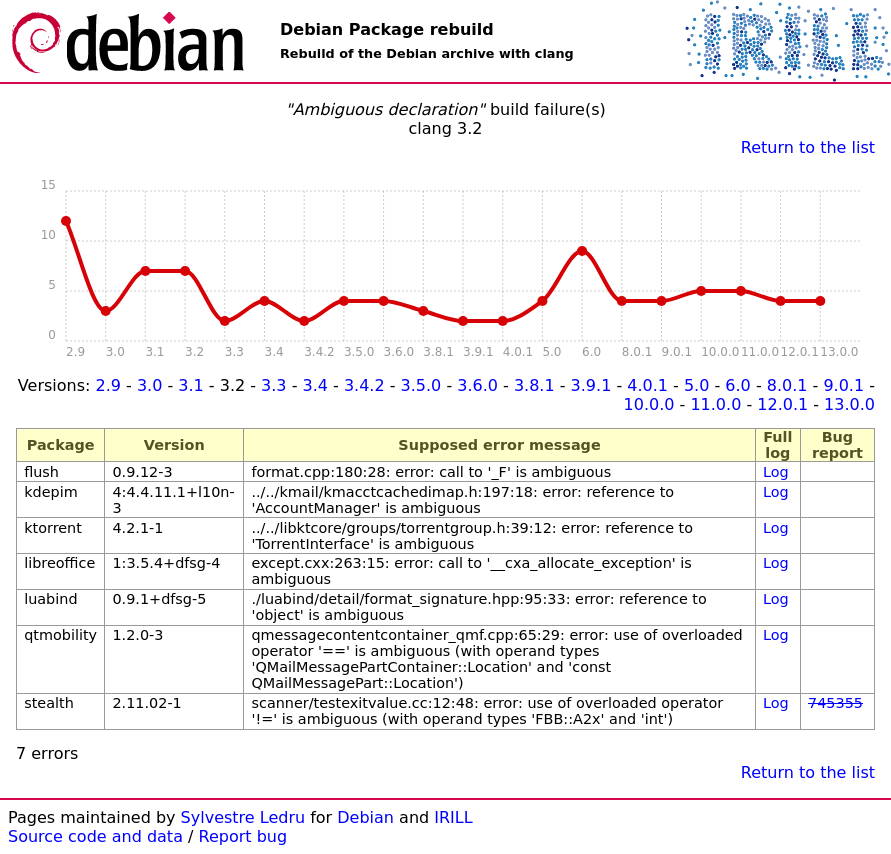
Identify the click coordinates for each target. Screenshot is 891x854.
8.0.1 (787, 385)
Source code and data (95, 836)
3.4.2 (364, 385)
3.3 (273, 385)
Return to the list (808, 147)
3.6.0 (477, 385)
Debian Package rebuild (387, 29)
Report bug (243, 836)
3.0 (149, 385)
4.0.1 (647, 385)
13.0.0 (849, 404)
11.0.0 (715, 404)
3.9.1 (591, 385)
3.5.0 (421, 385)
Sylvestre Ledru (243, 817)
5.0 (696, 385)
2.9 (107, 385)
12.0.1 (782, 404)
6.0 (737, 385)
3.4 (315, 385)
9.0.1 (843, 385)
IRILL (453, 817)
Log (776, 472)
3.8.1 (534, 385)
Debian (365, 817)
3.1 (190, 385)
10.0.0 (649, 404)
